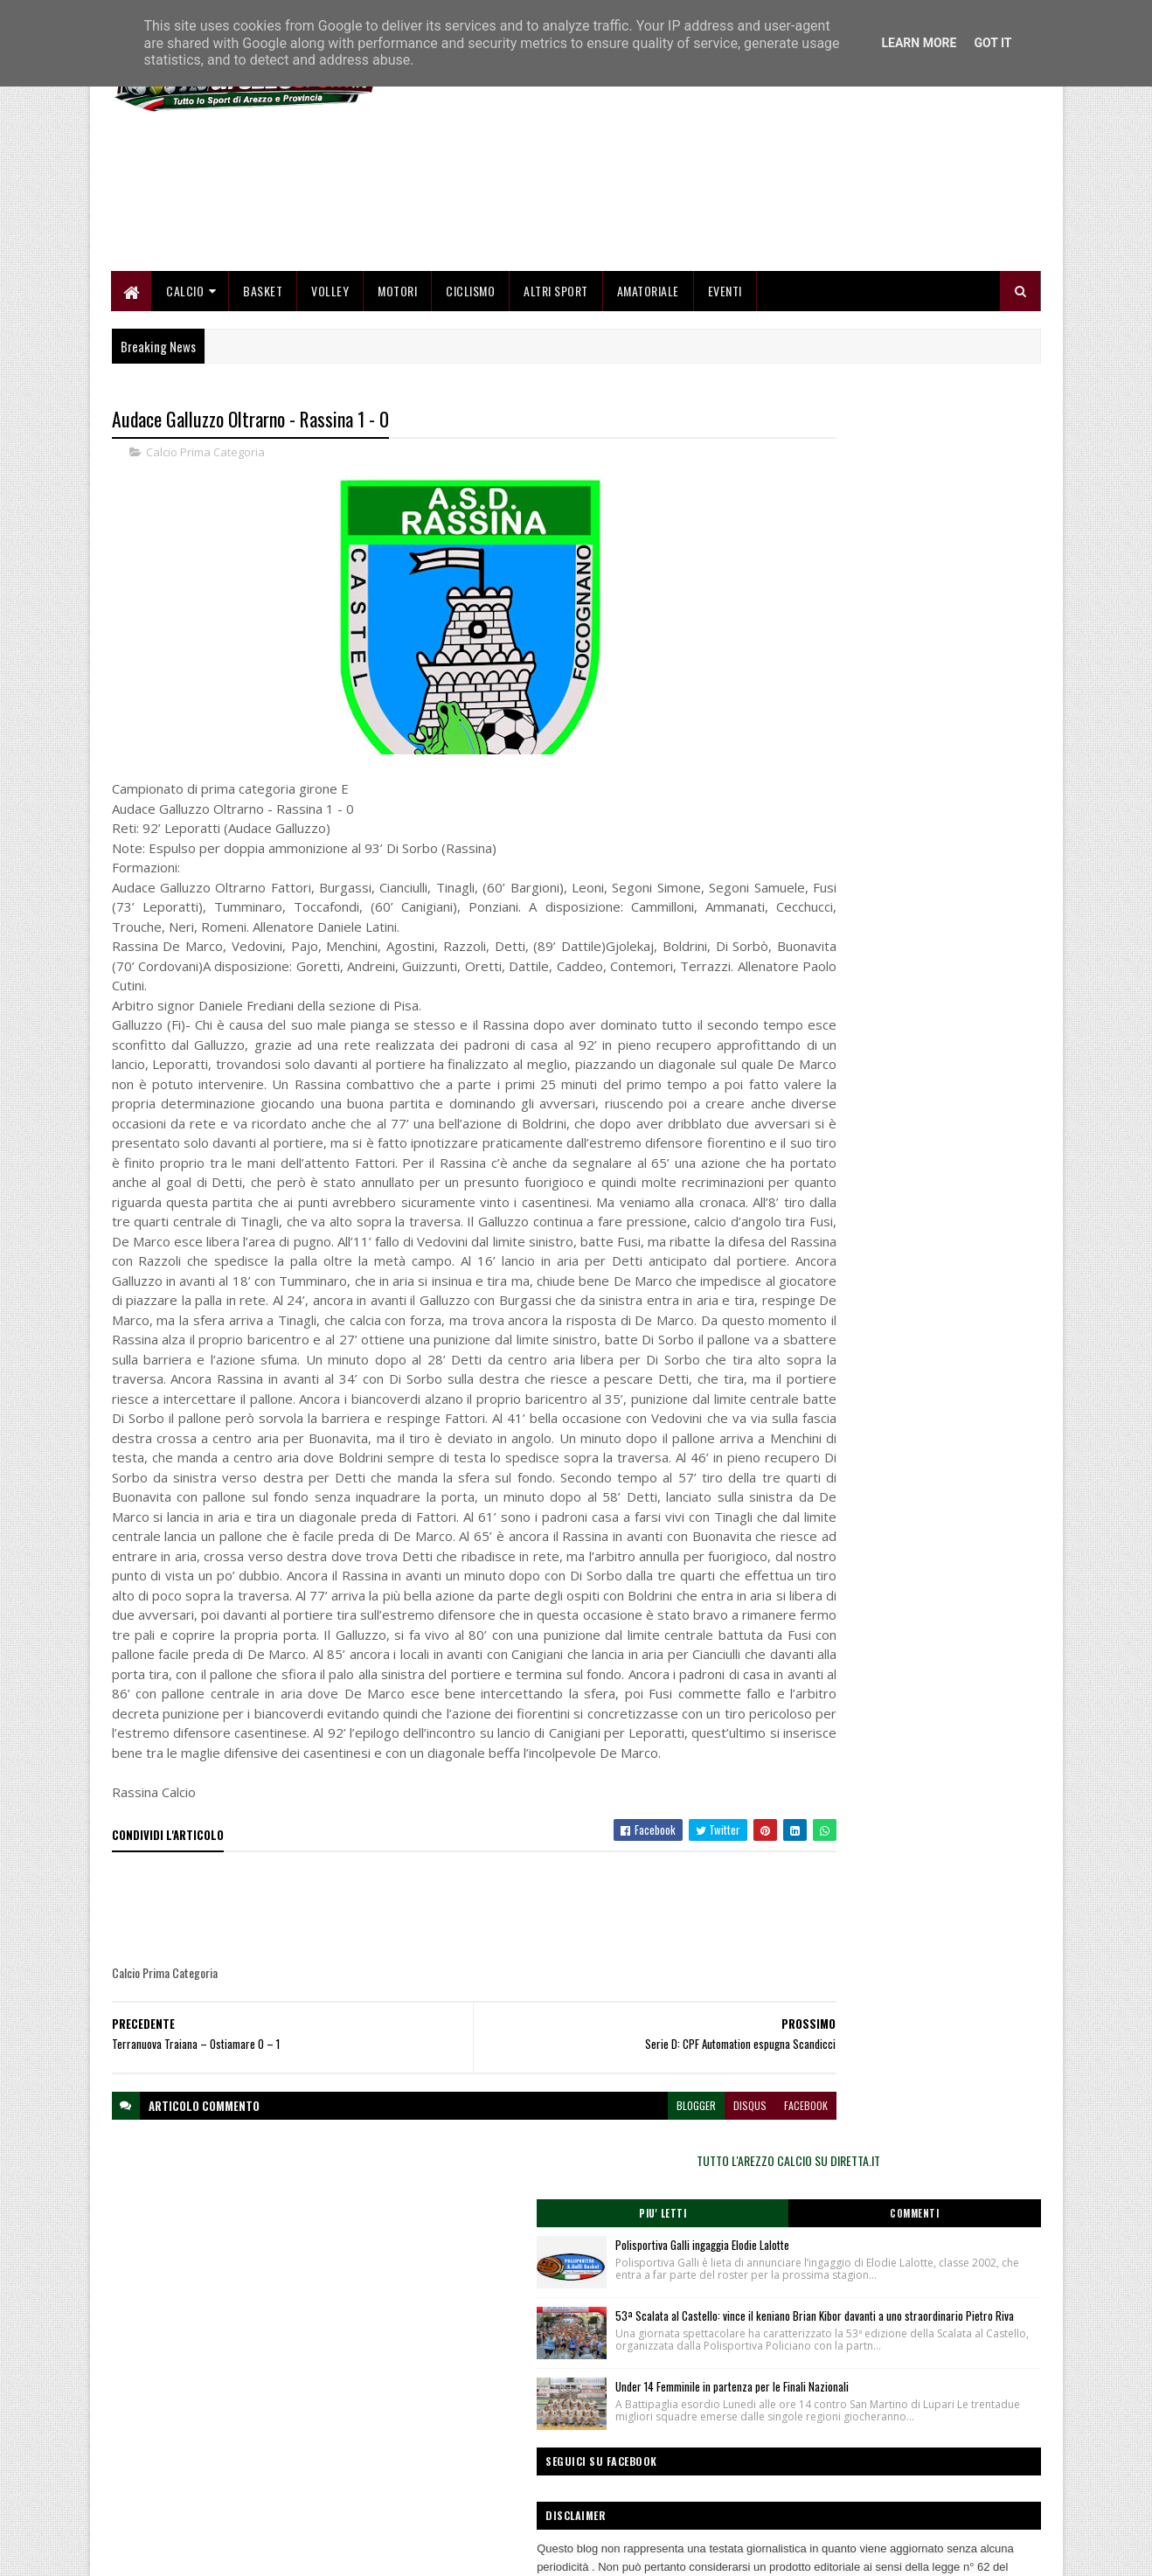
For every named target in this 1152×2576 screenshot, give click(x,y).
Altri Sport (556, 387)
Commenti (971, 573)
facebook (700, 2340)
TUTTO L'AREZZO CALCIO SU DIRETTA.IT (901, 519)
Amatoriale (648, 387)
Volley (331, 387)
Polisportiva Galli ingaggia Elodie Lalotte (928, 604)
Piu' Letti (831, 573)
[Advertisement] (723, 244)
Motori (398, 387)
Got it (992, 43)
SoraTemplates (194, 2552)
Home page (453, 2440)
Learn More (918, 43)
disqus (644, 2340)
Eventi (725, 387)
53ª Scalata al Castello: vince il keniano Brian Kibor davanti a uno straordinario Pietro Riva (928, 711)
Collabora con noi (466, 2482)
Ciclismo (471, 387)
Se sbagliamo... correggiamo (492, 2502)
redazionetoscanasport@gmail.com (933, 2442)
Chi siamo (449, 2461)
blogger (590, 2340)
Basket (263, 387)
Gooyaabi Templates (340, 2552)
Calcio (186, 387)
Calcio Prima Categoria (205, 551)
